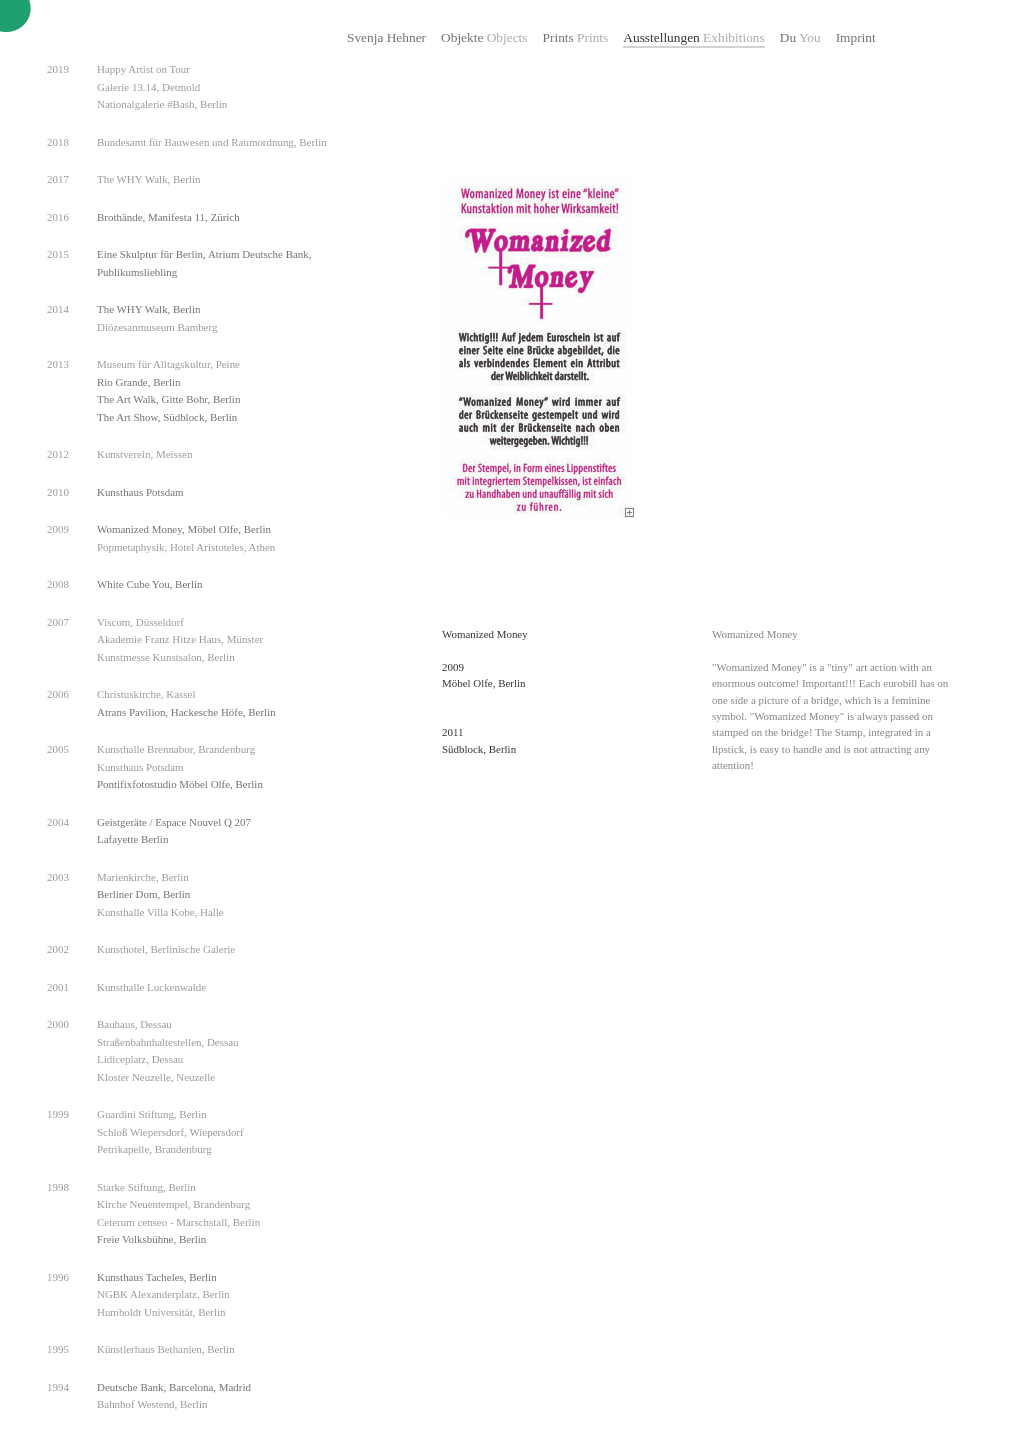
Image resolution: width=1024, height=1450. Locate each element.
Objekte (484, 37)
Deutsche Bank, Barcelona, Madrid (174, 1387)
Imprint (856, 37)
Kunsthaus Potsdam (140, 492)
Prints (576, 37)
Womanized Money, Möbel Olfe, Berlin (184, 529)
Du (800, 37)
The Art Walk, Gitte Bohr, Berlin (168, 399)
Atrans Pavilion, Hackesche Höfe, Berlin (186, 712)
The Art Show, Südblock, (153, 417)
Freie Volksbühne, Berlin (151, 1239)
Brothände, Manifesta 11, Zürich (168, 217)
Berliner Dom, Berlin (143, 894)
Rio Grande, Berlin (139, 382)
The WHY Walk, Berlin (148, 309)
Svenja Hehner (386, 37)
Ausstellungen (693, 37)
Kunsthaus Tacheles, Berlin (157, 1277)
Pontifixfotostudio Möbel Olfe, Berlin (180, 784)
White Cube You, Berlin (149, 584)
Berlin (223, 417)
